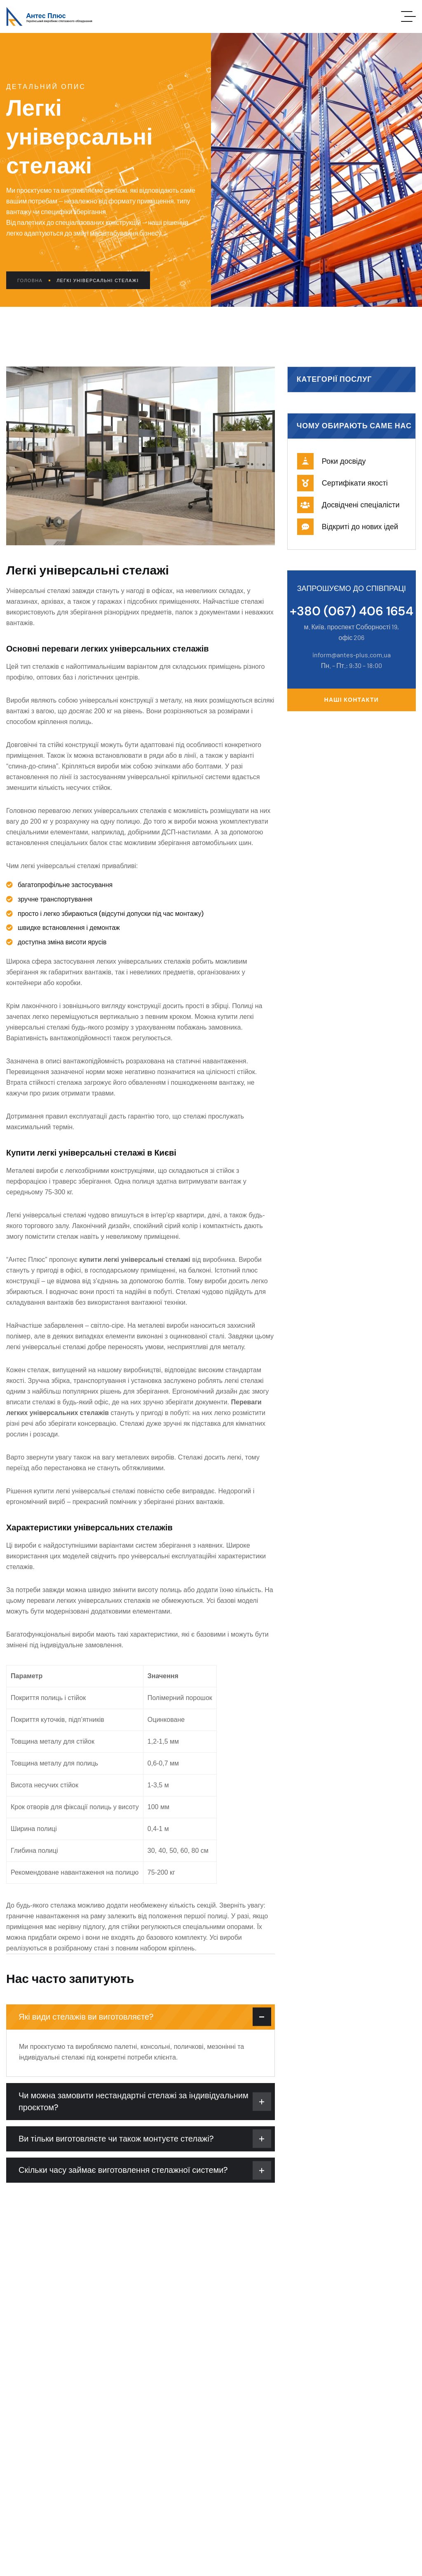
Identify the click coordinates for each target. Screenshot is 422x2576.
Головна (33, 280)
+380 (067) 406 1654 (351, 611)
